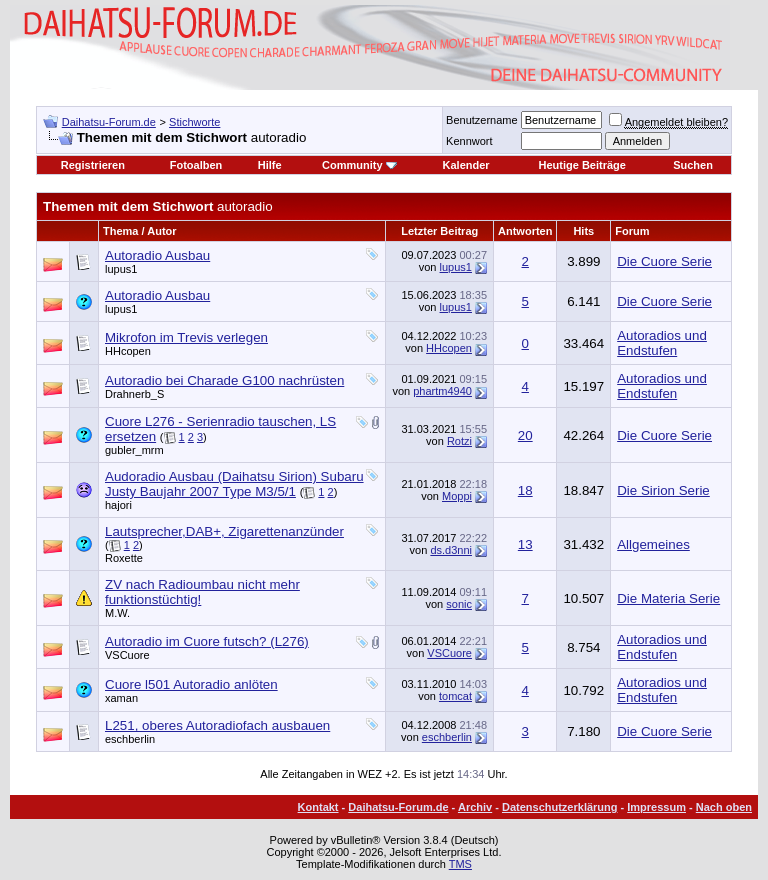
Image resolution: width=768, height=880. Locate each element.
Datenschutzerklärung (560, 807)
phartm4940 (442, 391)
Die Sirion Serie (663, 490)
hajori (118, 505)
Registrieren (93, 165)
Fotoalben (196, 165)
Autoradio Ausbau (157, 255)
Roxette (124, 558)
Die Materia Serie (668, 598)
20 (525, 435)
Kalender (466, 165)
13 (525, 544)
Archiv (475, 807)
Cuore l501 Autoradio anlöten (191, 684)
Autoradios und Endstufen (662, 343)
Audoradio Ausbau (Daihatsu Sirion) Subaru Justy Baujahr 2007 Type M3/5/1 (234, 484)
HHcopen (128, 351)
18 (525, 490)
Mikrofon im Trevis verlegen (186, 337)
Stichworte (194, 122)
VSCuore (127, 655)
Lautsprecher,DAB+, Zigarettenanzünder (224, 531)
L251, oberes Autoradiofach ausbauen (217, 725)
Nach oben (724, 807)
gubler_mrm (134, 450)
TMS (460, 864)
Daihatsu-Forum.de (109, 122)
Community (359, 165)
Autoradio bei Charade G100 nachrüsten (224, 380)
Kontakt (318, 807)
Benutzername (482, 120)
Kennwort (469, 141)
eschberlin (130, 739)
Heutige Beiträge (582, 165)
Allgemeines (653, 544)
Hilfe (270, 165)
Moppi (457, 496)
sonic (459, 604)
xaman (121, 698)
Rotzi (459, 441)
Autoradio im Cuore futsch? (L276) (207, 641)
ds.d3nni (451, 550)
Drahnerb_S (134, 394)
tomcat (455, 696)
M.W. (117, 613)
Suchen (693, 165)
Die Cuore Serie (664, 261)
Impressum (656, 807)
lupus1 (121, 269)
